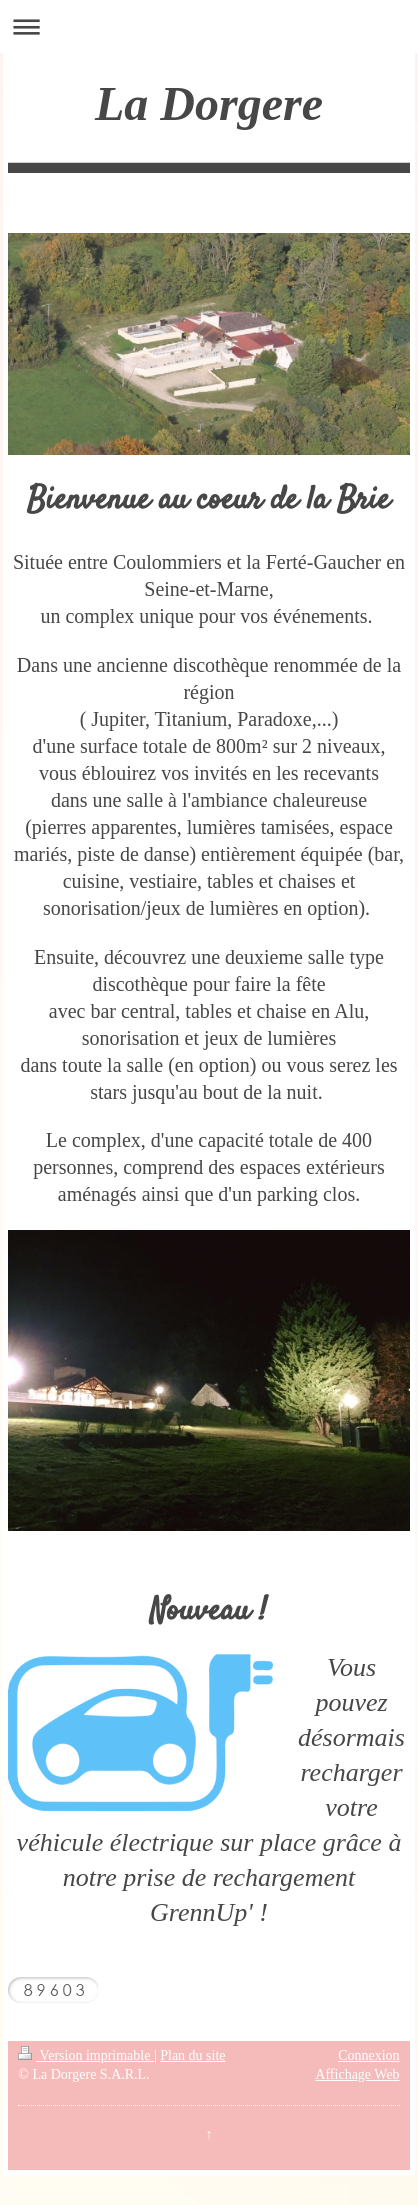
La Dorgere (209, 103)
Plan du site (192, 2055)
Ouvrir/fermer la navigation (209, 26)
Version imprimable (86, 2055)
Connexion (368, 2055)
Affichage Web (357, 2074)
